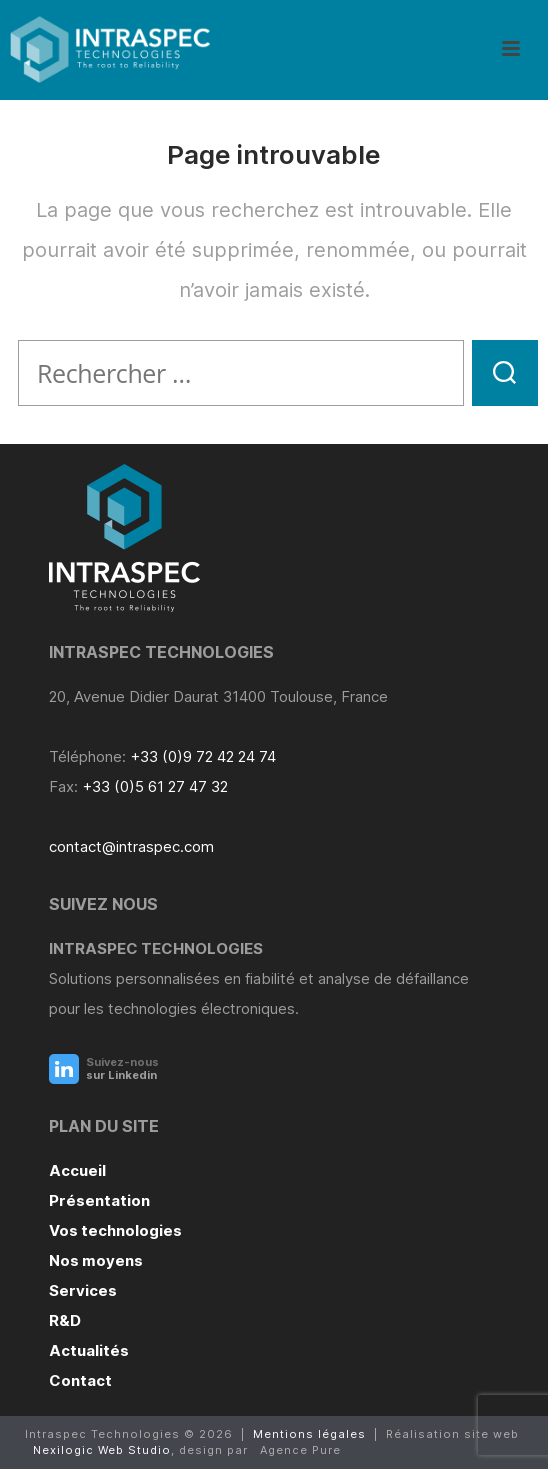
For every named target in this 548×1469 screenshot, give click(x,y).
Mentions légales (309, 1434)
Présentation (99, 1200)
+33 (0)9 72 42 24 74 (203, 756)
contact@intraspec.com (131, 846)
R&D (65, 1320)
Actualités (89, 1350)
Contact (80, 1380)
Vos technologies (115, 1230)
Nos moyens (96, 1260)
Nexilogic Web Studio (102, 1450)
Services (83, 1290)
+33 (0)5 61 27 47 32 (155, 786)
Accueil (77, 1170)
